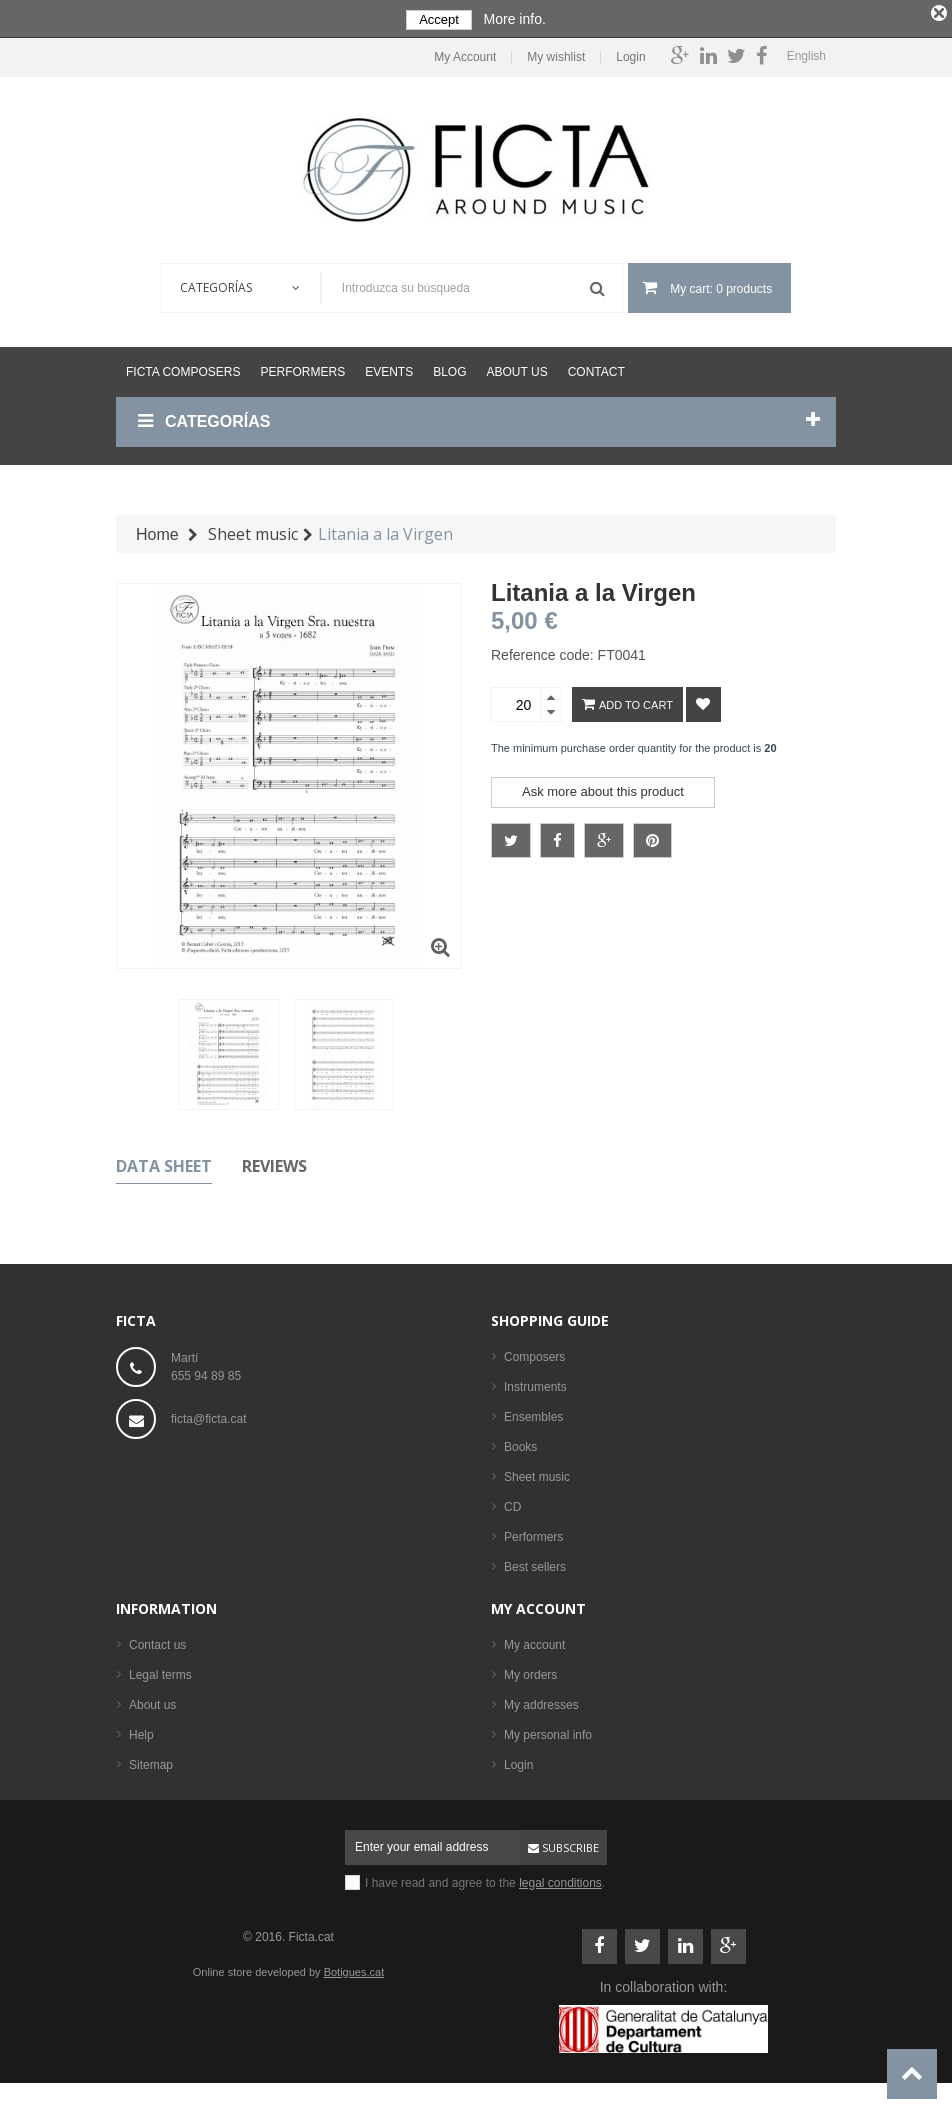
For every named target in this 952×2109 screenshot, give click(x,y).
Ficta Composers (183, 369)
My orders (530, 1671)
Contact (596, 369)
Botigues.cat (354, 1968)
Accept (439, 19)
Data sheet (164, 1162)
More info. (515, 19)
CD (512, 1503)
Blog (449, 369)
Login (630, 54)
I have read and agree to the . (485, 1879)
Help (141, 1731)
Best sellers (535, 1563)
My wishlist (556, 54)
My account (538, 1604)
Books (520, 1443)
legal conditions (560, 1879)
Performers (302, 369)
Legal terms (160, 1671)
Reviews (274, 1162)
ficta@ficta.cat (209, 1415)
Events (389, 369)
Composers (534, 1353)
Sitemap (151, 1761)
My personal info (548, 1731)
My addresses (541, 1701)
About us (517, 369)
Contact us (157, 1641)
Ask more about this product (603, 788)
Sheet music (537, 1473)
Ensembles (533, 1413)
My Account (465, 54)
